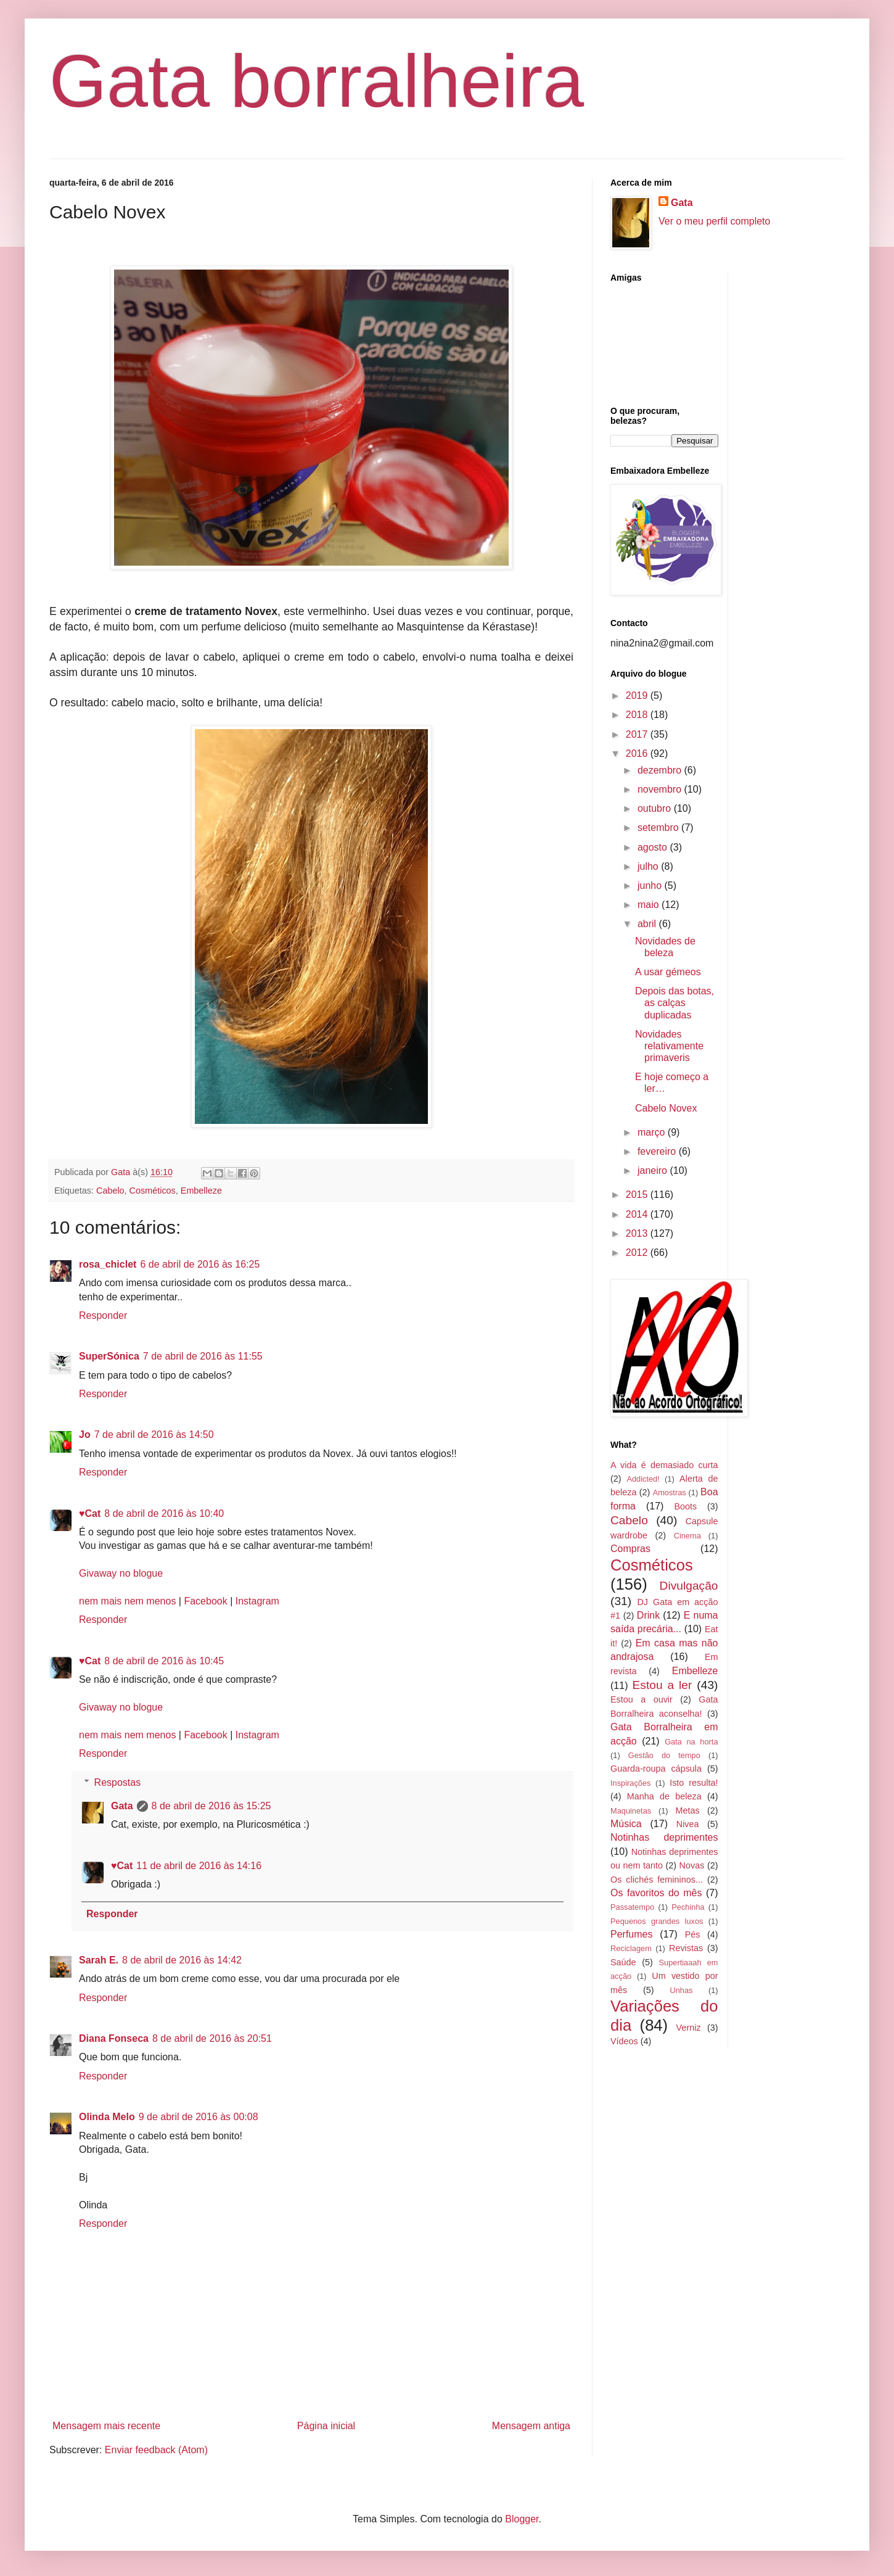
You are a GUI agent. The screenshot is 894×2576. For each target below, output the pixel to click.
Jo (85, 1434)
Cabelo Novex (666, 1108)
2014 (638, 1214)
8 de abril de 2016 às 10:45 (164, 1661)
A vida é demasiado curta (664, 1465)
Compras (630, 1548)
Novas (692, 1865)
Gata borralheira (316, 80)
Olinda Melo (107, 2117)
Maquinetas (630, 1810)
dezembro (661, 770)
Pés (692, 1934)
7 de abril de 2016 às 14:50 (154, 1434)
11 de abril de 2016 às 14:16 (198, 1865)
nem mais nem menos (127, 1601)
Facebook (205, 1601)
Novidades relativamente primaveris (669, 1046)
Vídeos (624, 2041)
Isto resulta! (694, 1783)
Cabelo (110, 1190)
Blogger (521, 2519)
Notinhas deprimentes (664, 1837)
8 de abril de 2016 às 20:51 (212, 2038)
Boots (685, 1506)
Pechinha (687, 1907)
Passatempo (632, 1907)
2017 (638, 734)
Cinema (687, 1535)
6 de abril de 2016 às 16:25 (200, 1264)
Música (626, 1823)
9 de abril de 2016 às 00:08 (198, 2117)
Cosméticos (152, 1190)
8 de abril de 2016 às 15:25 (211, 1806)
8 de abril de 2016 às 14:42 (182, 1960)
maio (650, 904)
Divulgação (689, 1585)
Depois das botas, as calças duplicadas (674, 1003)
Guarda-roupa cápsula (656, 1768)
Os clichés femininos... (656, 1880)
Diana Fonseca (114, 2038)
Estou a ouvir (641, 1699)
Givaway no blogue (121, 1573)
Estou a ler (662, 1684)
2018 (638, 714)
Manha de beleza (664, 1796)
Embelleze (201, 1190)
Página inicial (326, 2426)
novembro (661, 789)
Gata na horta (691, 1741)
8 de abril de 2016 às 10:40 (164, 1513)
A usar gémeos (668, 972)
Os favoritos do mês (656, 1893)
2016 (638, 753)
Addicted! (642, 1479)
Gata (122, 1806)
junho (651, 885)
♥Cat (89, 1513)
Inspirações (630, 1783)
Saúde (623, 1962)
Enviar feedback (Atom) (156, 2450)
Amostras (669, 1492)
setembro (659, 827)
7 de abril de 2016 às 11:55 (203, 1356)
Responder (103, 1315)
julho (649, 866)
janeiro (654, 1170)
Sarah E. (98, 1960)
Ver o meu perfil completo (714, 221)
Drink (648, 1615)
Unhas (681, 1990)
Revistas (686, 1948)
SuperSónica (109, 1356)
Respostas (117, 1782)
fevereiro (658, 1151)
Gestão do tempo (664, 1755)
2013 (638, 1233)
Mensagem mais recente (106, 2426)
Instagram (257, 1601)
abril (648, 924)
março (653, 1132)
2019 (638, 695)
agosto (654, 847)
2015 (638, 1194)
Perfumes (631, 1934)
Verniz (688, 2028)
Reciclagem (631, 1948)
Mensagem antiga (531, 2426)
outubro (656, 808)
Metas (687, 1810)
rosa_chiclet (107, 1264)
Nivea (687, 1824)
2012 (638, 1252)
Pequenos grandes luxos (656, 1921)
